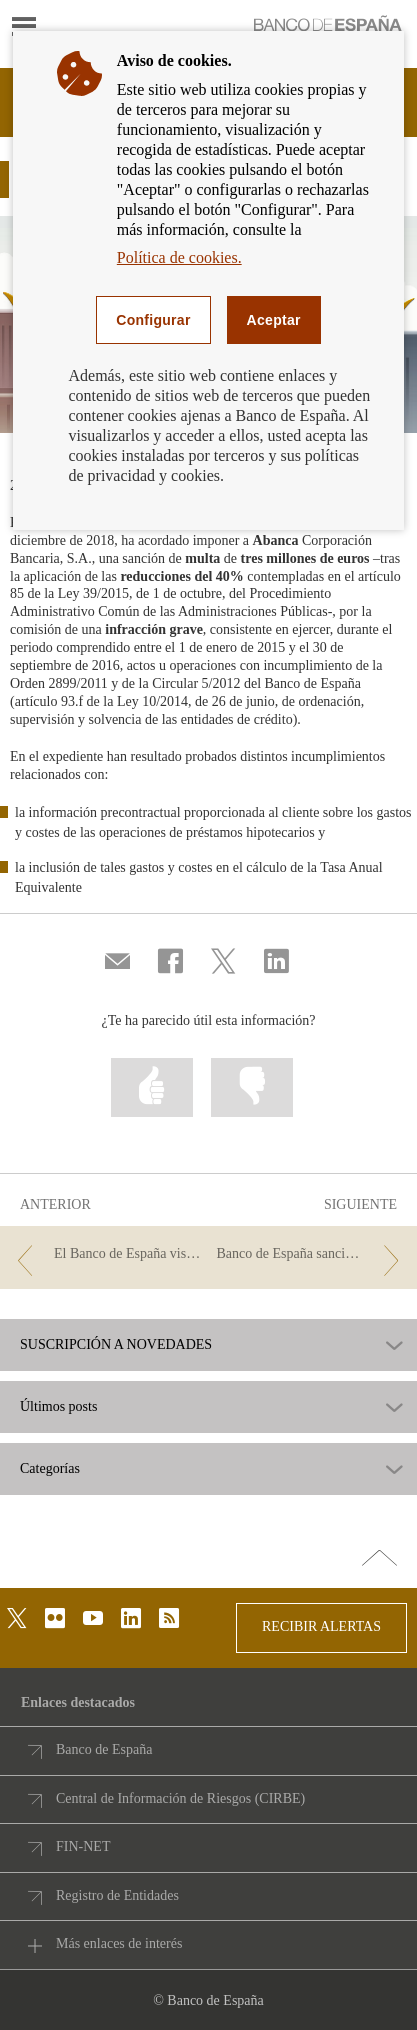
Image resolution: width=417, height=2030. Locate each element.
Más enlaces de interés (119, 1943)
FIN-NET (83, 1846)
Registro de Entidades (117, 1895)
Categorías (50, 1469)
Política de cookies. (179, 257)
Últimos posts (58, 1407)
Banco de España (104, 1749)
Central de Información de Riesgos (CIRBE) (180, 1798)
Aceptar (274, 320)
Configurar (153, 320)
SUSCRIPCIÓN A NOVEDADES (116, 1345)
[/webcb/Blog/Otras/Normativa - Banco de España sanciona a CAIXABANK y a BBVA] (311, 1254)
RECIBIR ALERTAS (321, 1626)
